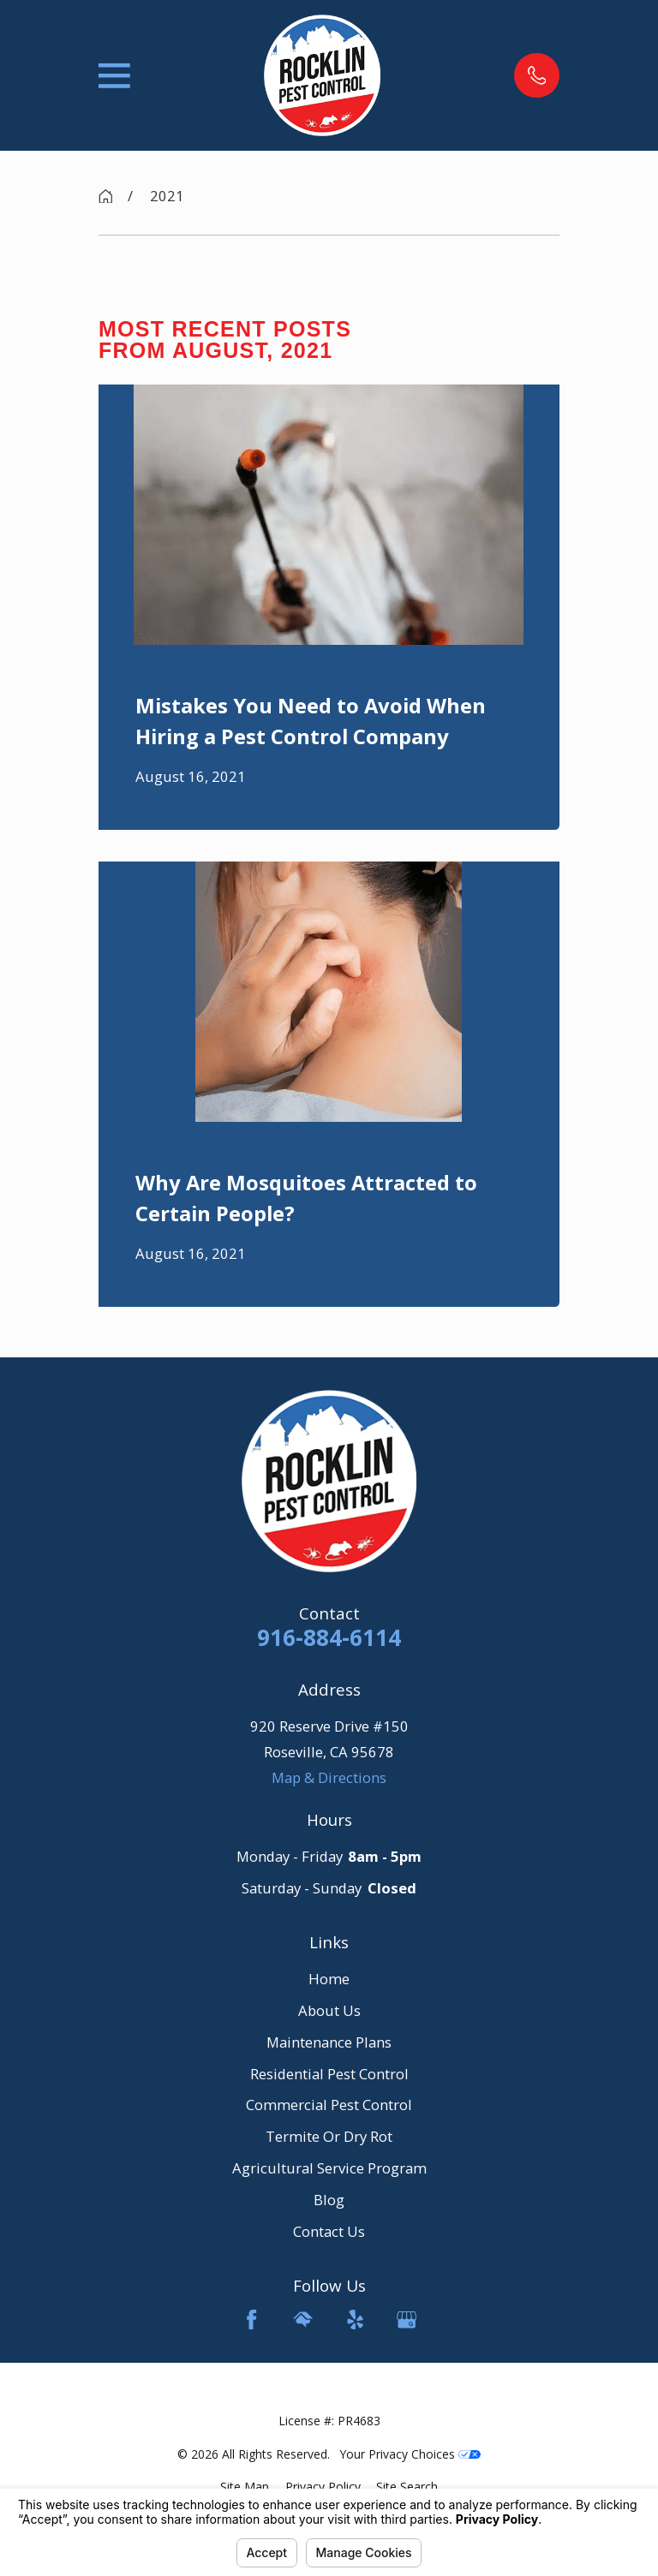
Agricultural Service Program (329, 2168)
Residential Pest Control (329, 2074)
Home (329, 1979)
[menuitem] (244, 2486)
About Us (329, 2010)
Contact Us (329, 2231)
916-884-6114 (329, 1637)
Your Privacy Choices (410, 2454)
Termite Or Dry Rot (329, 2136)
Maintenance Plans (329, 2042)
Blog (329, 2199)
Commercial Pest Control (329, 2104)
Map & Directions (329, 1777)
